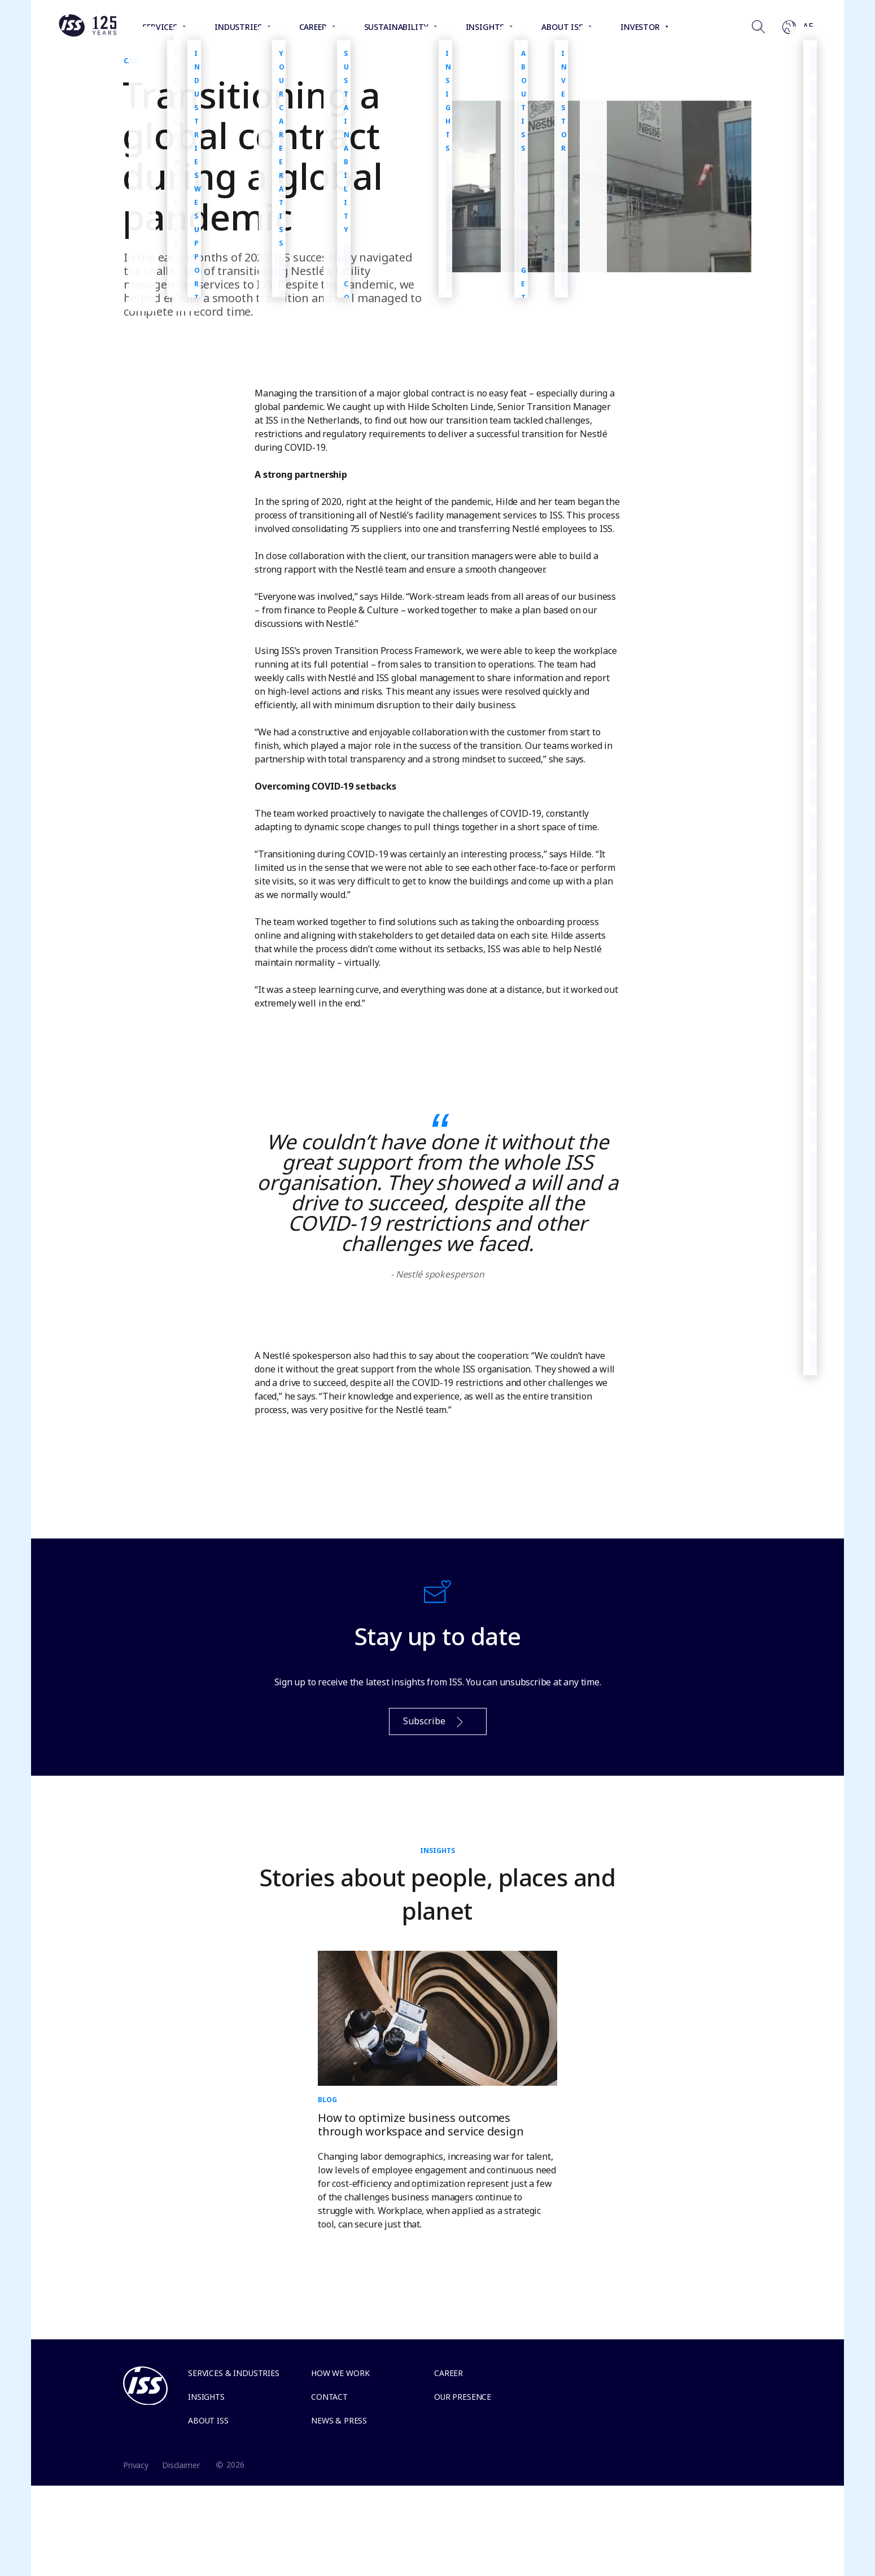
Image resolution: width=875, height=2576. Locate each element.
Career (448, 2373)
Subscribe (434, 1722)
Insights (206, 2396)
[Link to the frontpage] (87, 34)
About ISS (208, 2420)
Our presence (462, 2396)
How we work (340, 2373)
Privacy (135, 2465)
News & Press (339, 2420)
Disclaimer (181, 2465)
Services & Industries (233, 2373)
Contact (329, 2396)
